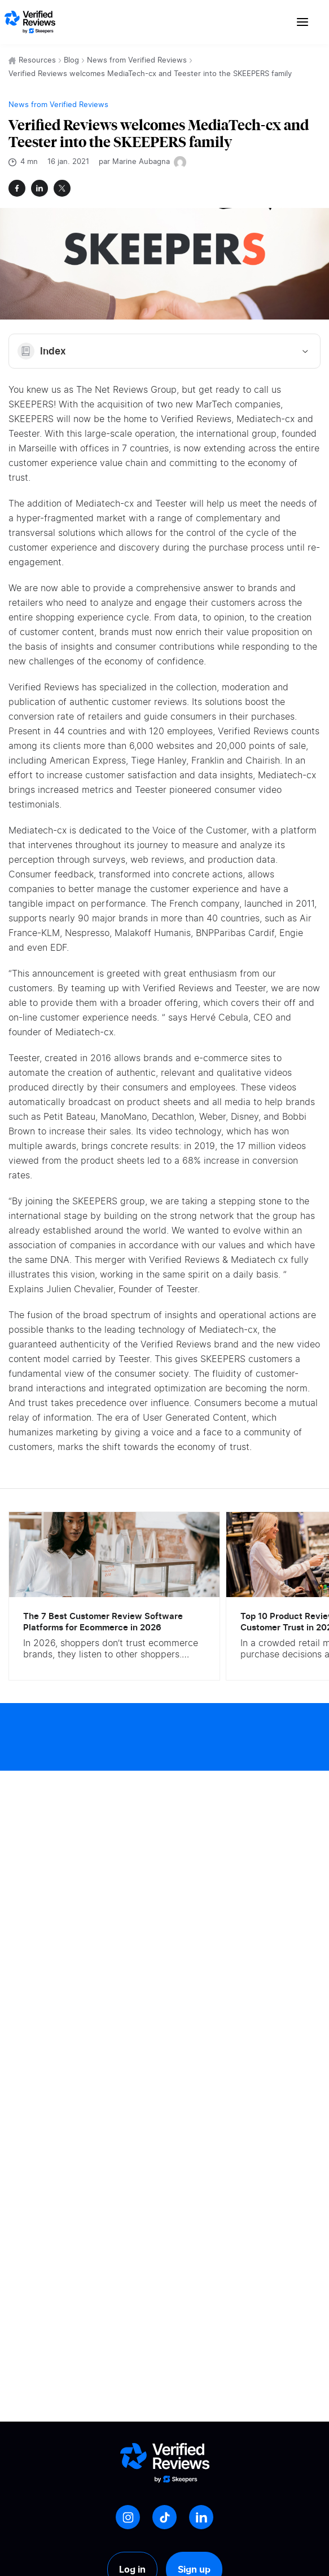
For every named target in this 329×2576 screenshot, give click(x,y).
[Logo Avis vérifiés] (30, 22)
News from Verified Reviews (137, 60)
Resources (37, 60)
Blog (71, 60)
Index (164, 351)
